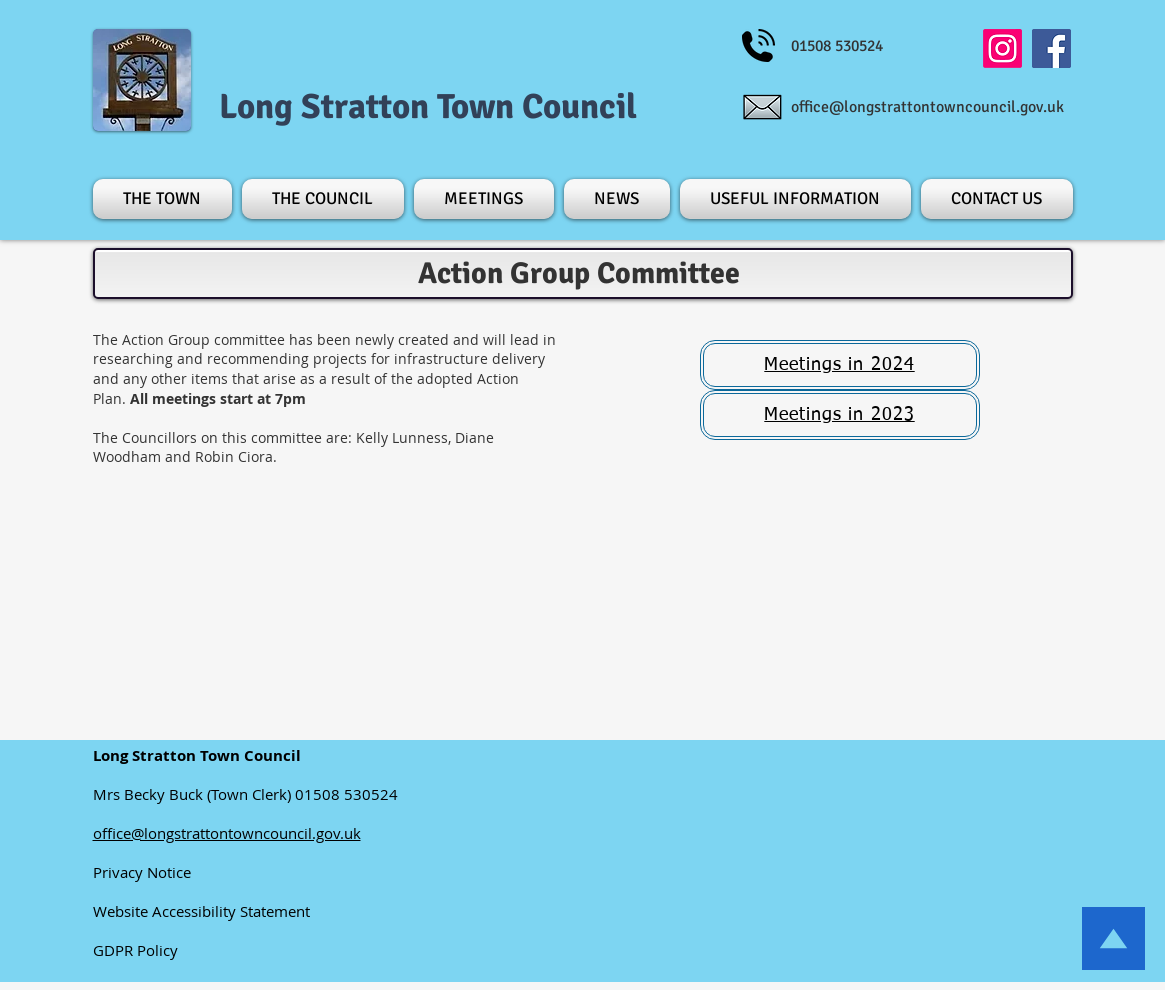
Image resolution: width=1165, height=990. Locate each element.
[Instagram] (1002, 48)
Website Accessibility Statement (209, 911)
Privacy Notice (148, 872)
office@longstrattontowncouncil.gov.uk (927, 107)
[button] (165, 199)
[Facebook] (1051, 48)
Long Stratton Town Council (428, 106)
